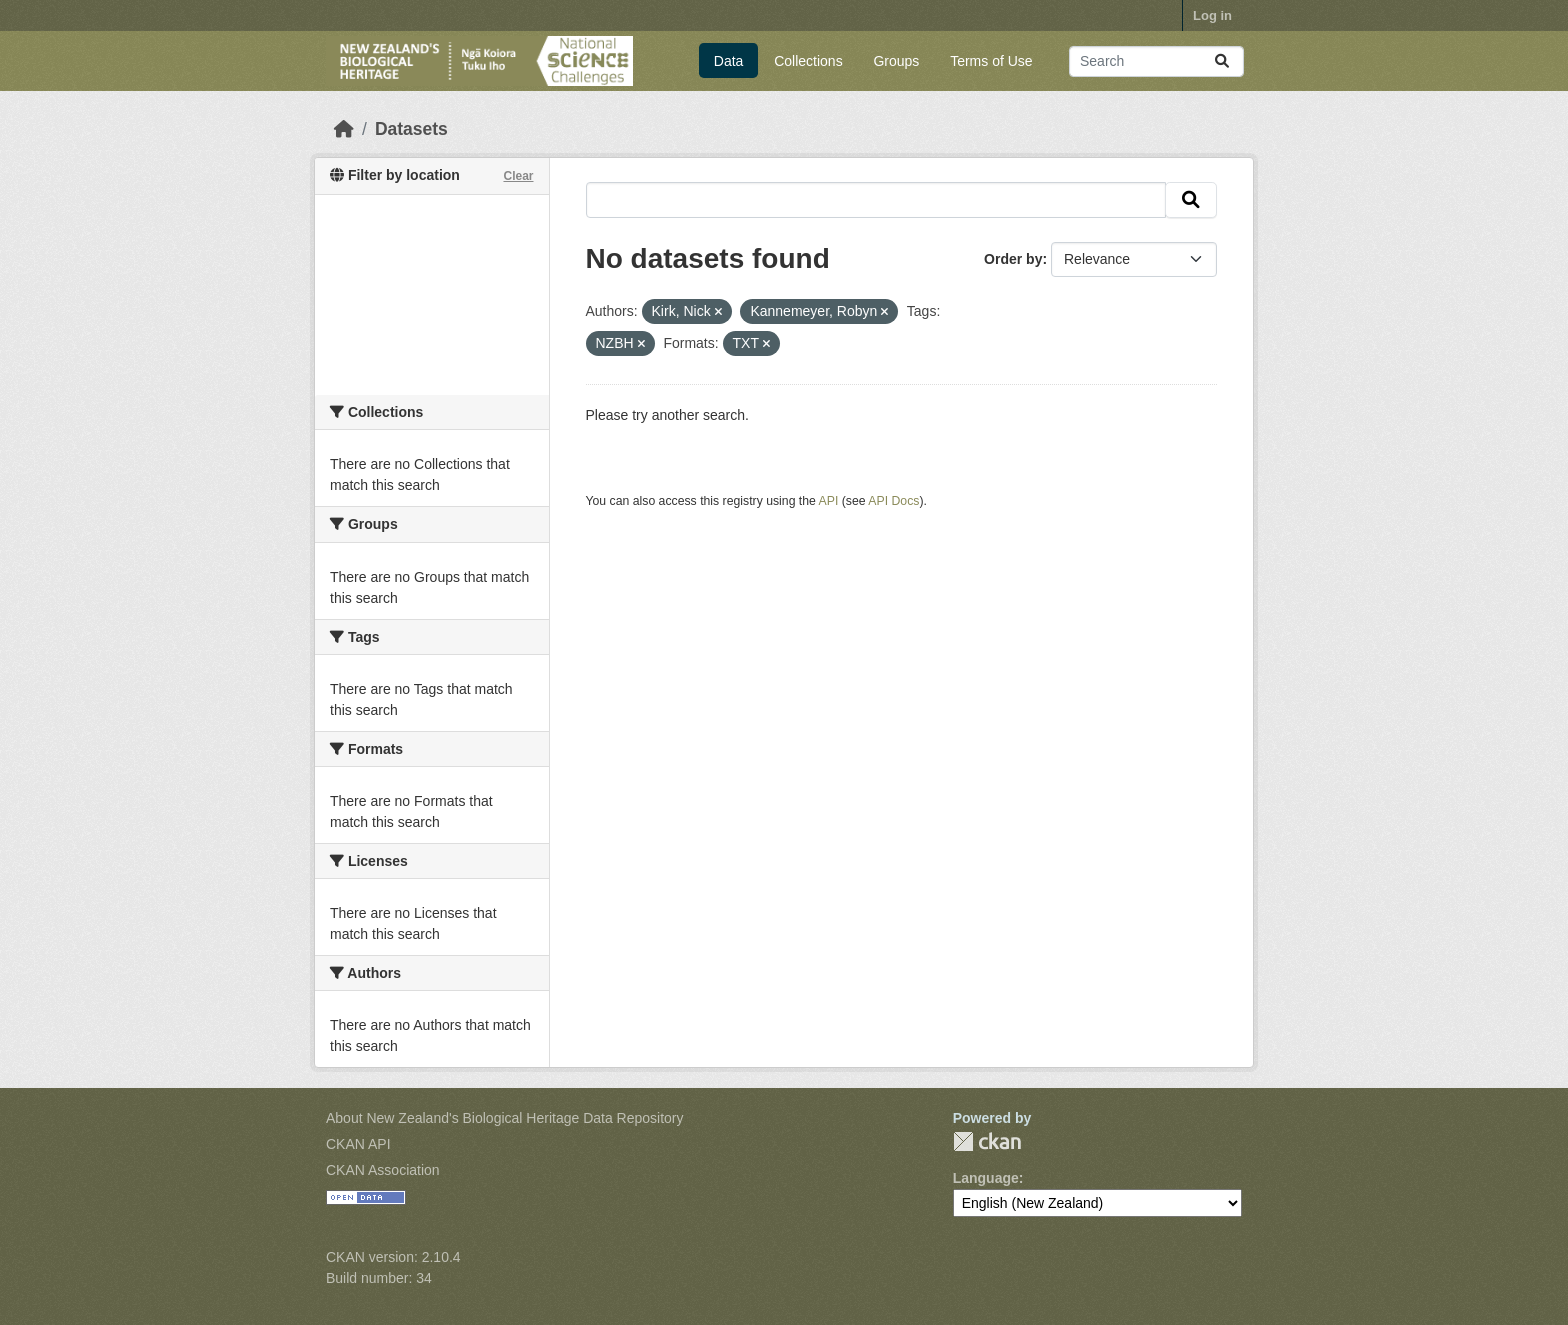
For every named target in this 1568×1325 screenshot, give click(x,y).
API (829, 501)
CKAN (987, 1141)
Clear (518, 176)
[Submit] (1222, 61)
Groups (896, 61)
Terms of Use (991, 61)
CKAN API (358, 1144)
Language (986, 1178)
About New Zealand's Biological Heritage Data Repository (505, 1118)
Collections (808, 61)
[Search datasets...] (1156, 61)
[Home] (344, 129)
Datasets (411, 129)
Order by (1013, 259)
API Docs (893, 501)
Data (729, 61)
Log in (1212, 15)
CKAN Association (383, 1170)
